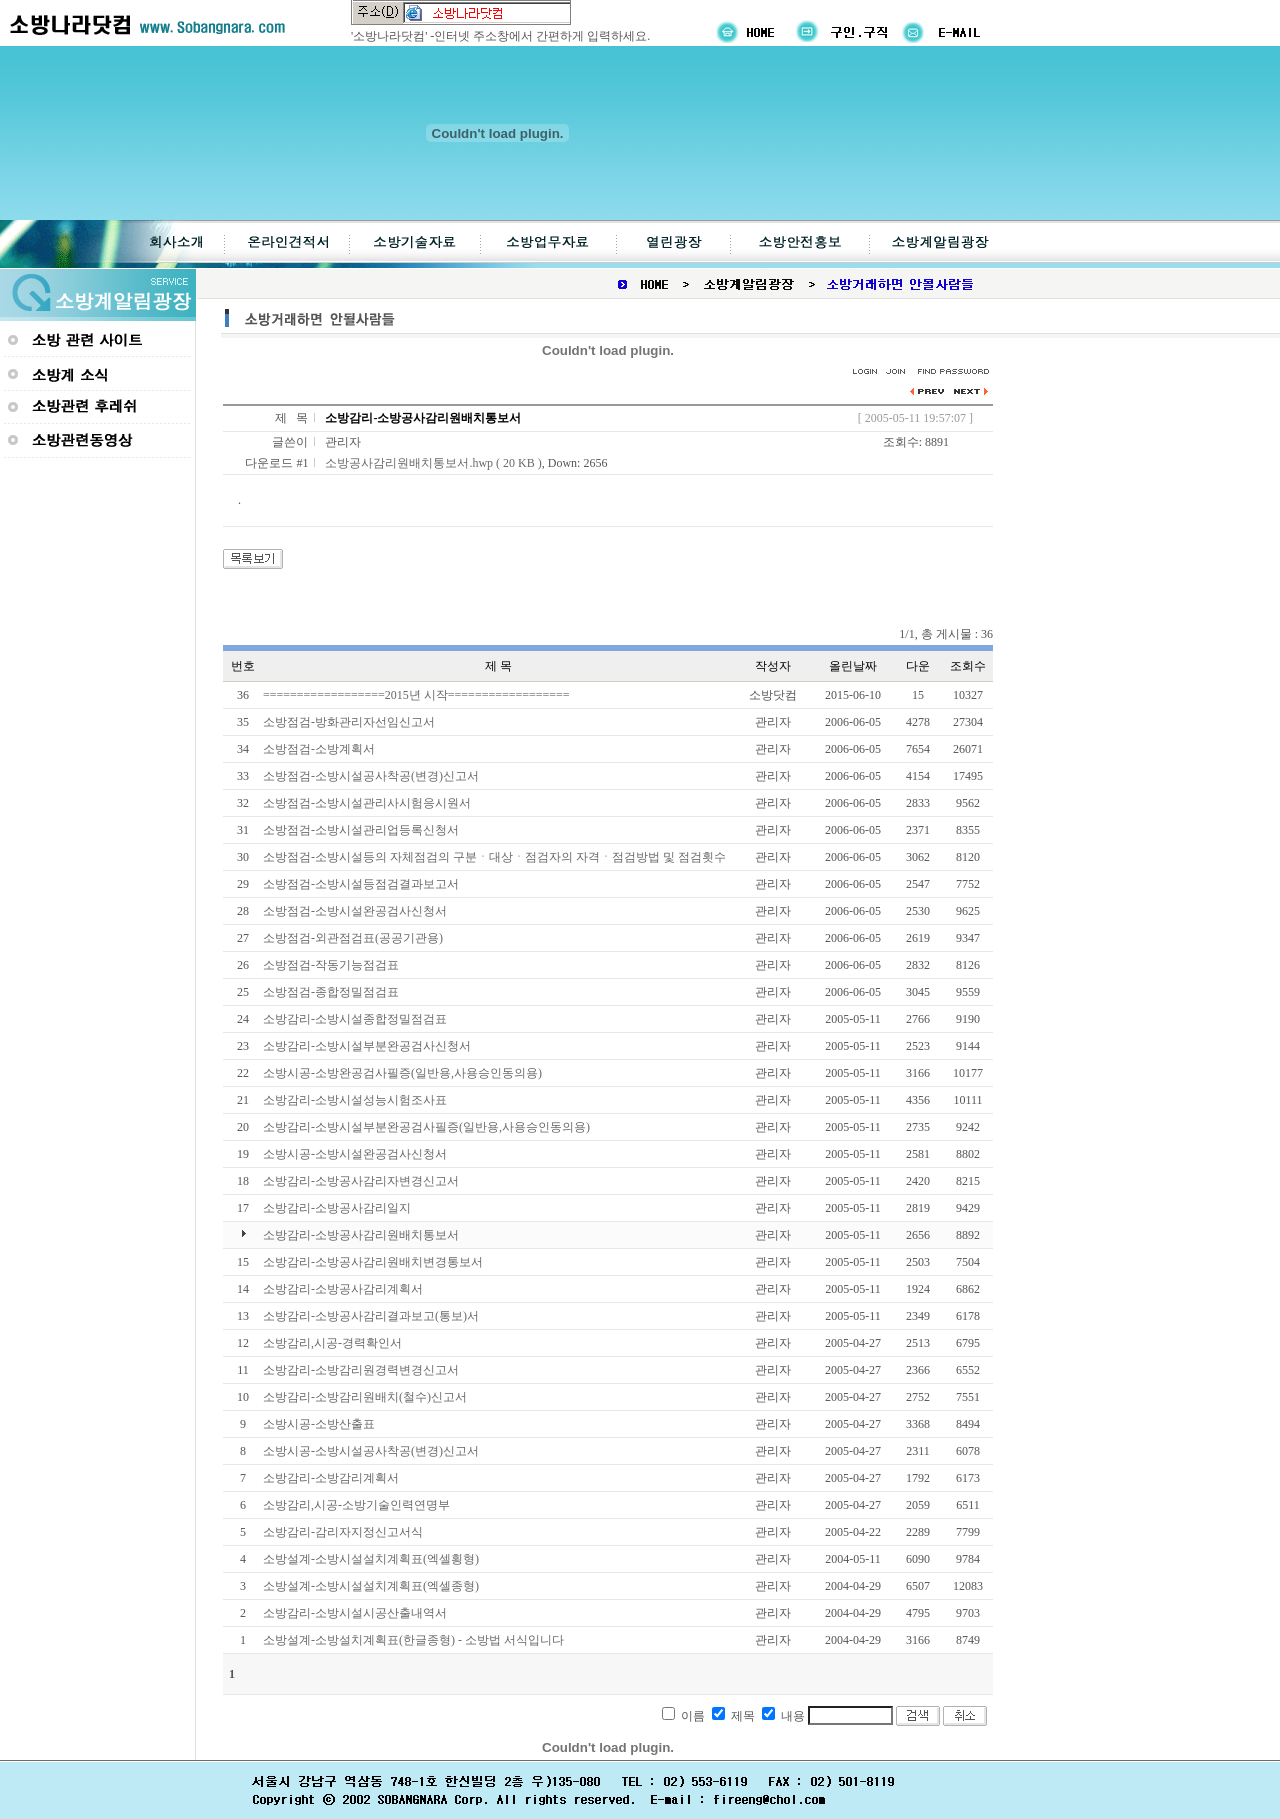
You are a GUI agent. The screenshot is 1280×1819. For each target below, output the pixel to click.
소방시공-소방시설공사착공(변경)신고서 (371, 1451)
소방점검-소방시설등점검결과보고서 (361, 884)
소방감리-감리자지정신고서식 (343, 1532)
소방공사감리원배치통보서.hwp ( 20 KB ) (433, 463)
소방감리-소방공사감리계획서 (343, 1289)
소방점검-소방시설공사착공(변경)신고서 (371, 776)
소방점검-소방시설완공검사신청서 (355, 911)
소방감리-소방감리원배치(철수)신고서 (365, 1397)
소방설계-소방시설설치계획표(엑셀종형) (371, 1586)
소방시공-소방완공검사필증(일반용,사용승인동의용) (402, 1073)
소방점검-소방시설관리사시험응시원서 (367, 803)
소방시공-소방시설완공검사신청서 (355, 1154)
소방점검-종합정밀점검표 (331, 992)
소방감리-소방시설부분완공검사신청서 (367, 1046)
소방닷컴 (773, 695)
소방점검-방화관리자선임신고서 (349, 722)
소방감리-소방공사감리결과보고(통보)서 (371, 1316)
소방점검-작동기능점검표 (331, 965)
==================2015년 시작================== (416, 695)
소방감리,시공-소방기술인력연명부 (356, 1505)
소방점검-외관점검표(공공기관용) (353, 938)
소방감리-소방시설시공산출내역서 (355, 1613)
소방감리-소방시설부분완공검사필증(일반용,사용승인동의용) (426, 1127)
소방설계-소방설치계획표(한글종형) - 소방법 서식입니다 (413, 1640)
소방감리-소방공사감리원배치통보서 (361, 1235)
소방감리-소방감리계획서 (331, 1478)
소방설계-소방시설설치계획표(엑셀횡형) (371, 1559)
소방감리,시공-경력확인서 (332, 1343)
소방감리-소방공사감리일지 (337, 1208)
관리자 (343, 442)
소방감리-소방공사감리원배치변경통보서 (373, 1262)
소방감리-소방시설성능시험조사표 (355, 1100)
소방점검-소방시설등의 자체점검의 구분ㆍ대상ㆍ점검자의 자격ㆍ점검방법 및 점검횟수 (494, 857)
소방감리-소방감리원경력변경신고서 (361, 1370)
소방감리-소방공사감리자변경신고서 (361, 1181)
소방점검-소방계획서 (319, 749)
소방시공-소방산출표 (319, 1424)
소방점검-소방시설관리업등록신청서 (361, 830)
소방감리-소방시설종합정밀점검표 (355, 1019)
